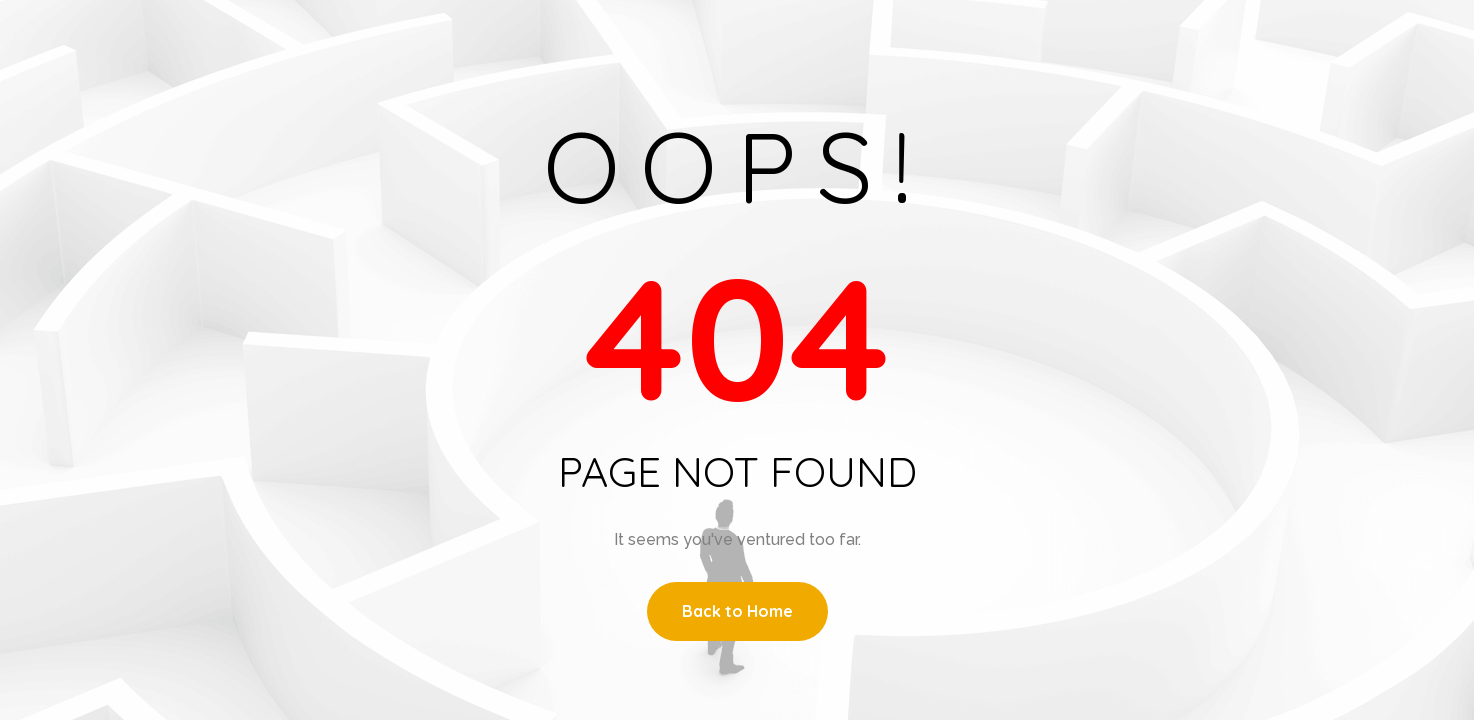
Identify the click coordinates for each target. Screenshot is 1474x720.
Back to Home (737, 611)
